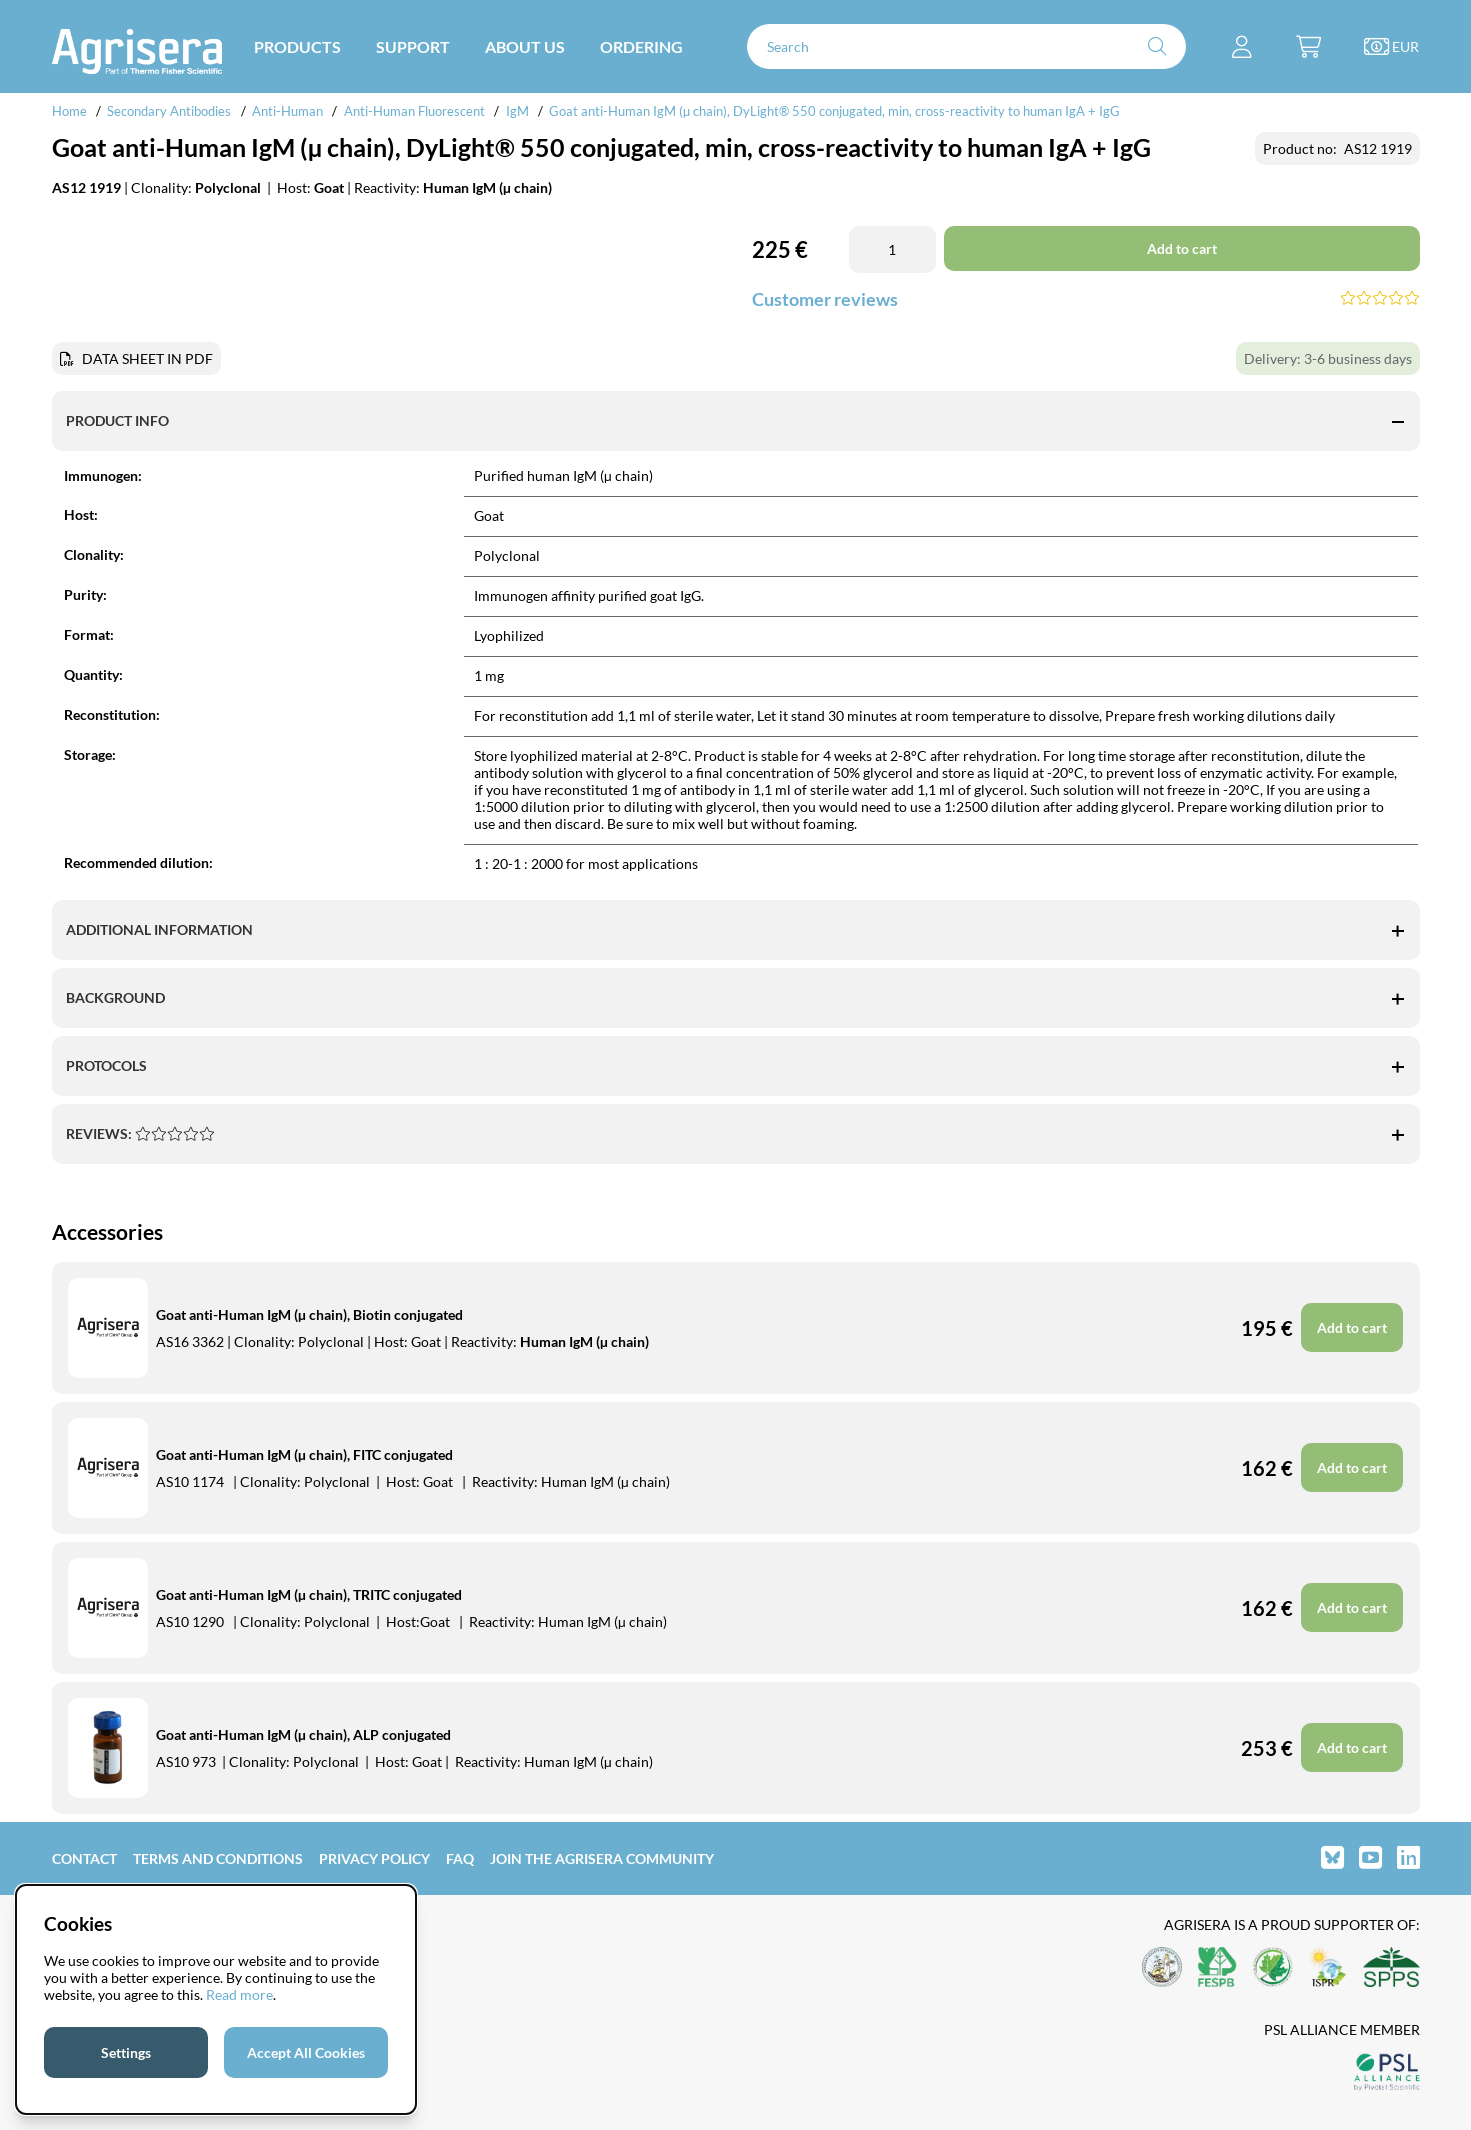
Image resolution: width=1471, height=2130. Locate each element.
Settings (126, 2052)
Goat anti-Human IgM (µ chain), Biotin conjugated (309, 1314)
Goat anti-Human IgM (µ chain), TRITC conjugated (309, 1594)
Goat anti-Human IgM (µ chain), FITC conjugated (304, 1454)
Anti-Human (287, 111)
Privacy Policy (374, 1858)
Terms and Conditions (218, 1858)
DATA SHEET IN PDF (147, 358)
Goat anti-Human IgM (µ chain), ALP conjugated (303, 1734)
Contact (84, 1858)
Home (69, 111)
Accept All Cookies (306, 2052)
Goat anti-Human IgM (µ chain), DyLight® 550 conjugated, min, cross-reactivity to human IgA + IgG (834, 111)
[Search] (967, 46)
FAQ (460, 1858)
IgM (517, 111)
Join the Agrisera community (602, 1858)
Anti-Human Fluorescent (414, 111)
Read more (239, 1994)
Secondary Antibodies (169, 111)
